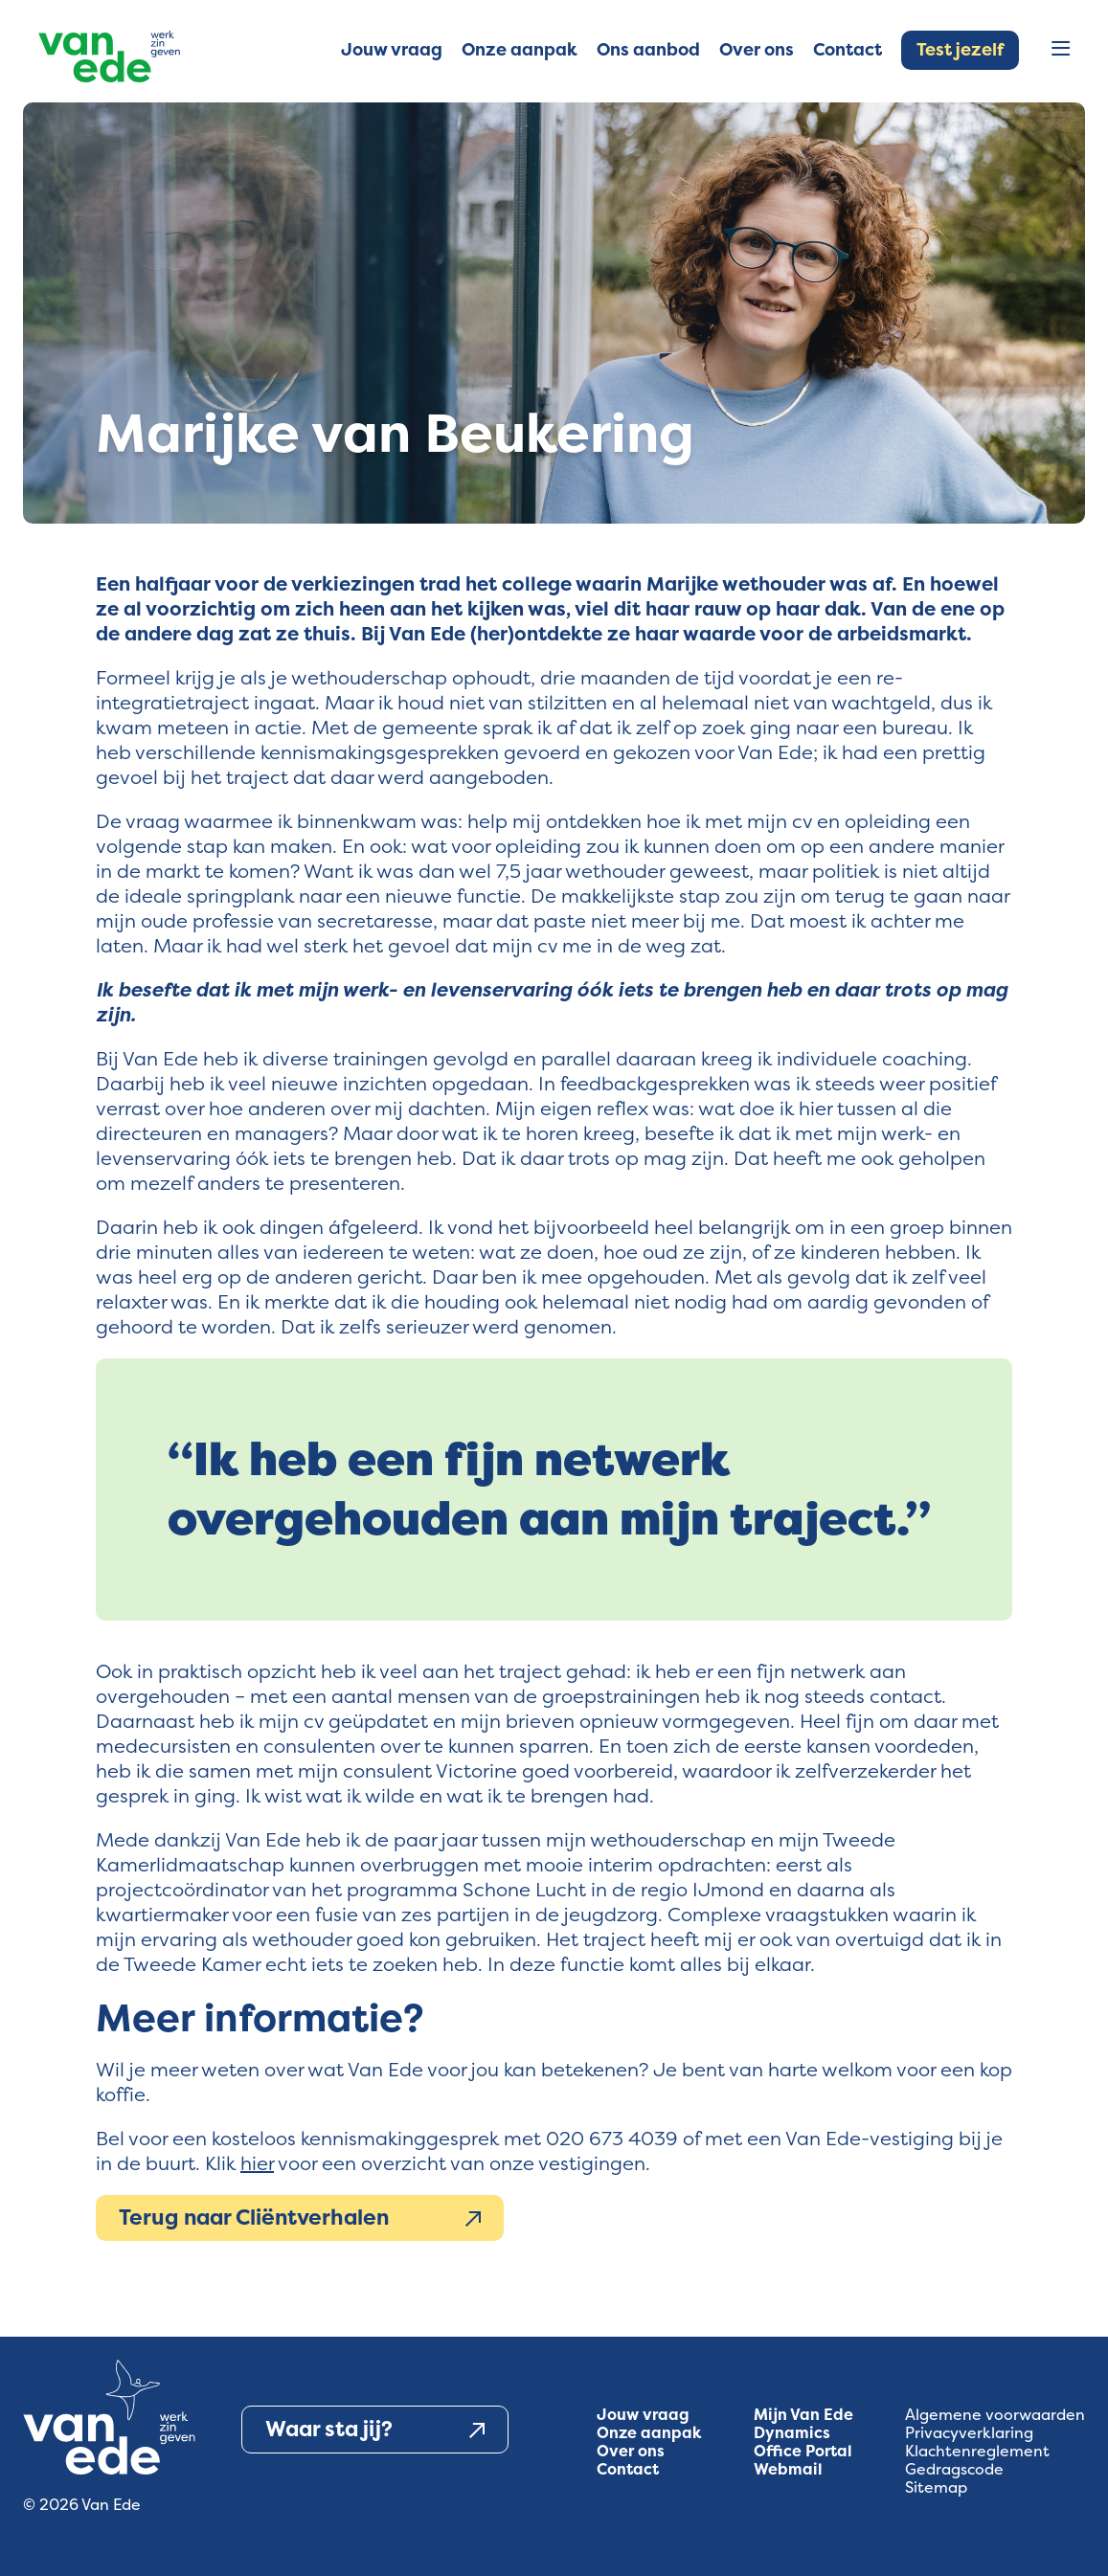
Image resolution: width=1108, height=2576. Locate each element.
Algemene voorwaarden (995, 2415)
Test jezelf (960, 49)
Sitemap (936, 2487)
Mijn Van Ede (803, 2415)
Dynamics (792, 2433)
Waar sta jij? (375, 2429)
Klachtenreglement (977, 2451)
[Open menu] (1060, 50)
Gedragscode (954, 2469)
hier (257, 2163)
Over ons (631, 2451)
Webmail (788, 2469)
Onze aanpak (649, 2433)
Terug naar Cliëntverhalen (300, 2218)
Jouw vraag (643, 2415)
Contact (628, 2469)
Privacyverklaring (969, 2433)
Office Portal (803, 2451)
